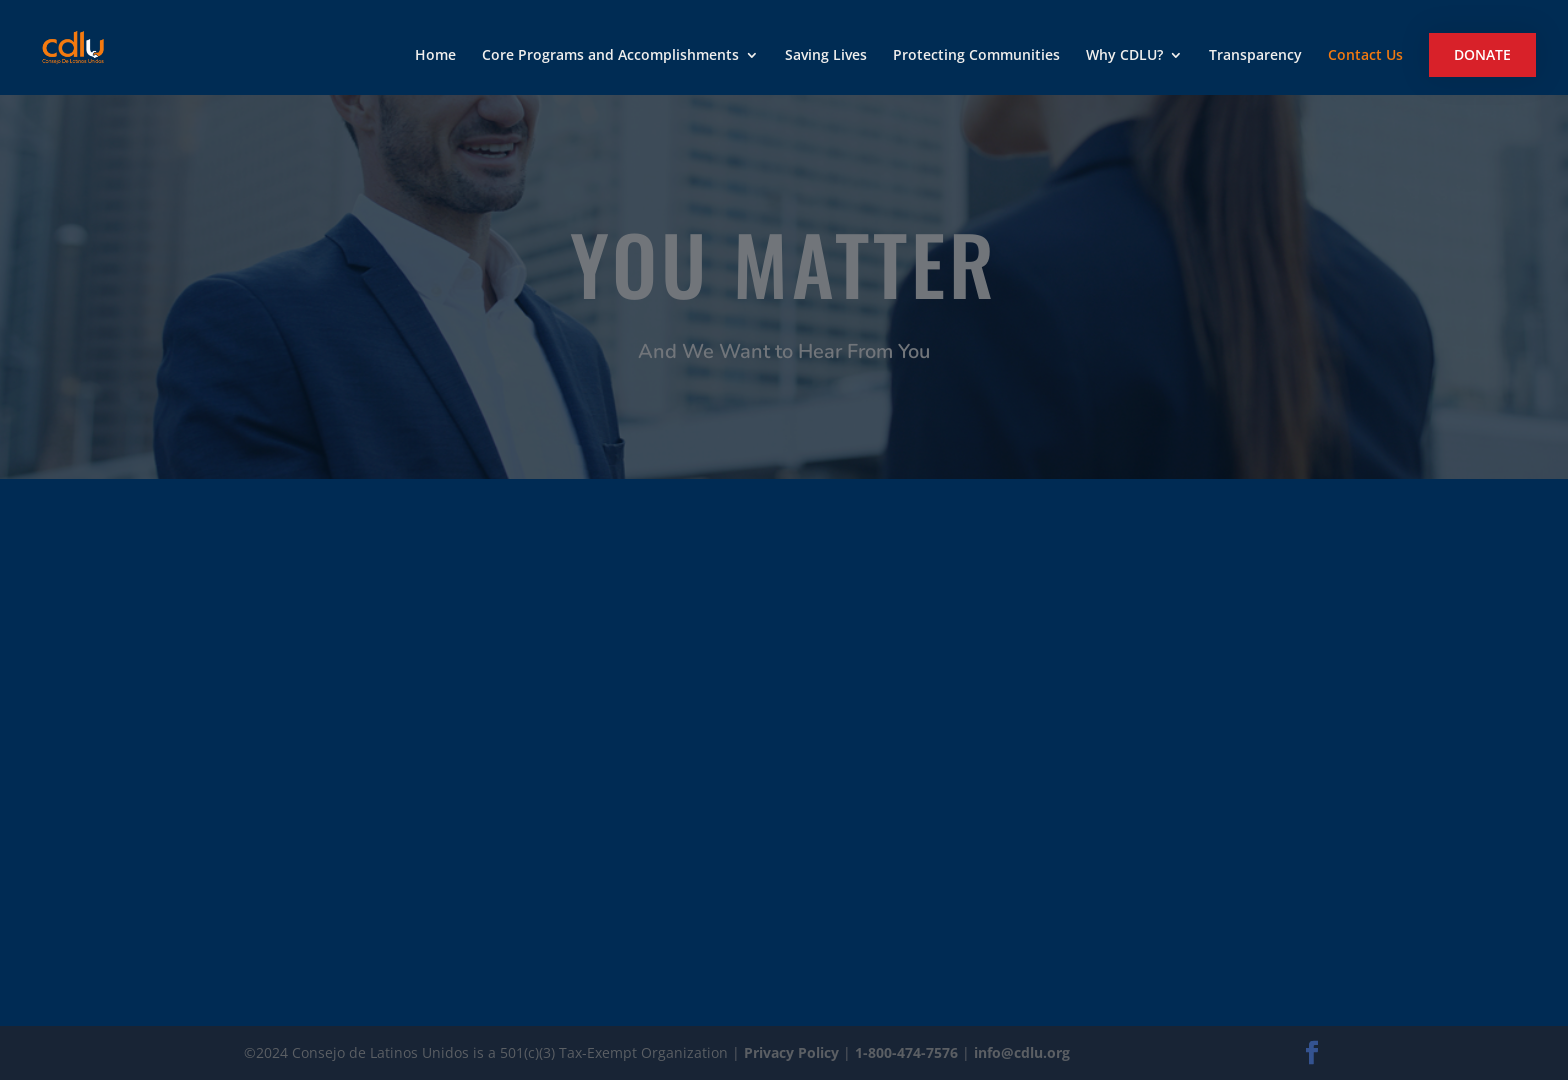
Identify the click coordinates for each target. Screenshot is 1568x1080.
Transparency (1255, 56)
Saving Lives (826, 56)
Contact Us (1365, 56)
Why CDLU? (1124, 56)
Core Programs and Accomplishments (610, 56)
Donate (1482, 54)
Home (435, 56)
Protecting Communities (976, 56)
